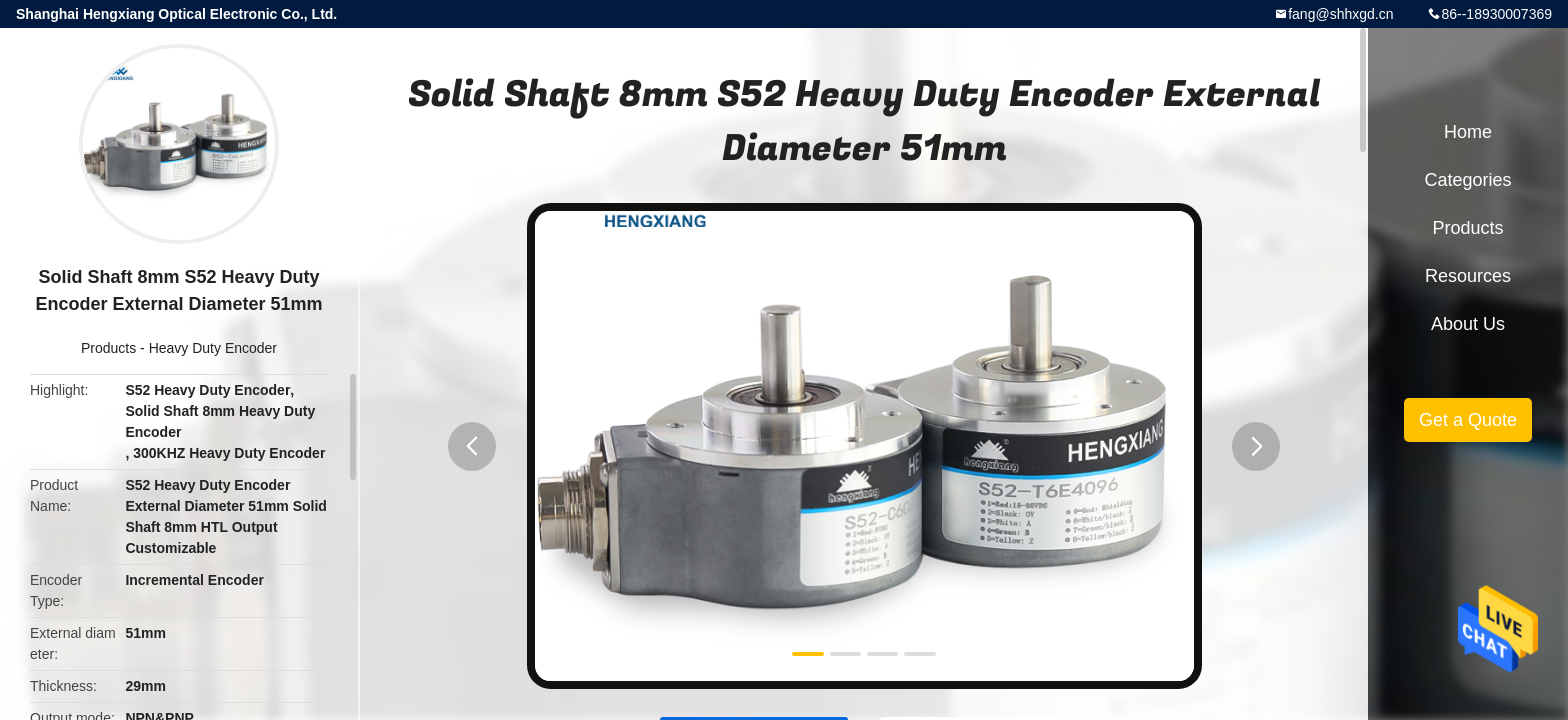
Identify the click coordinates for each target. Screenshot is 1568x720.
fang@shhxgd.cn (1340, 14)
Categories (1467, 180)
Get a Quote (1468, 420)
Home (1468, 132)
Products (108, 348)
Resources (1468, 276)
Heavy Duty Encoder (213, 348)
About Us (1468, 324)
